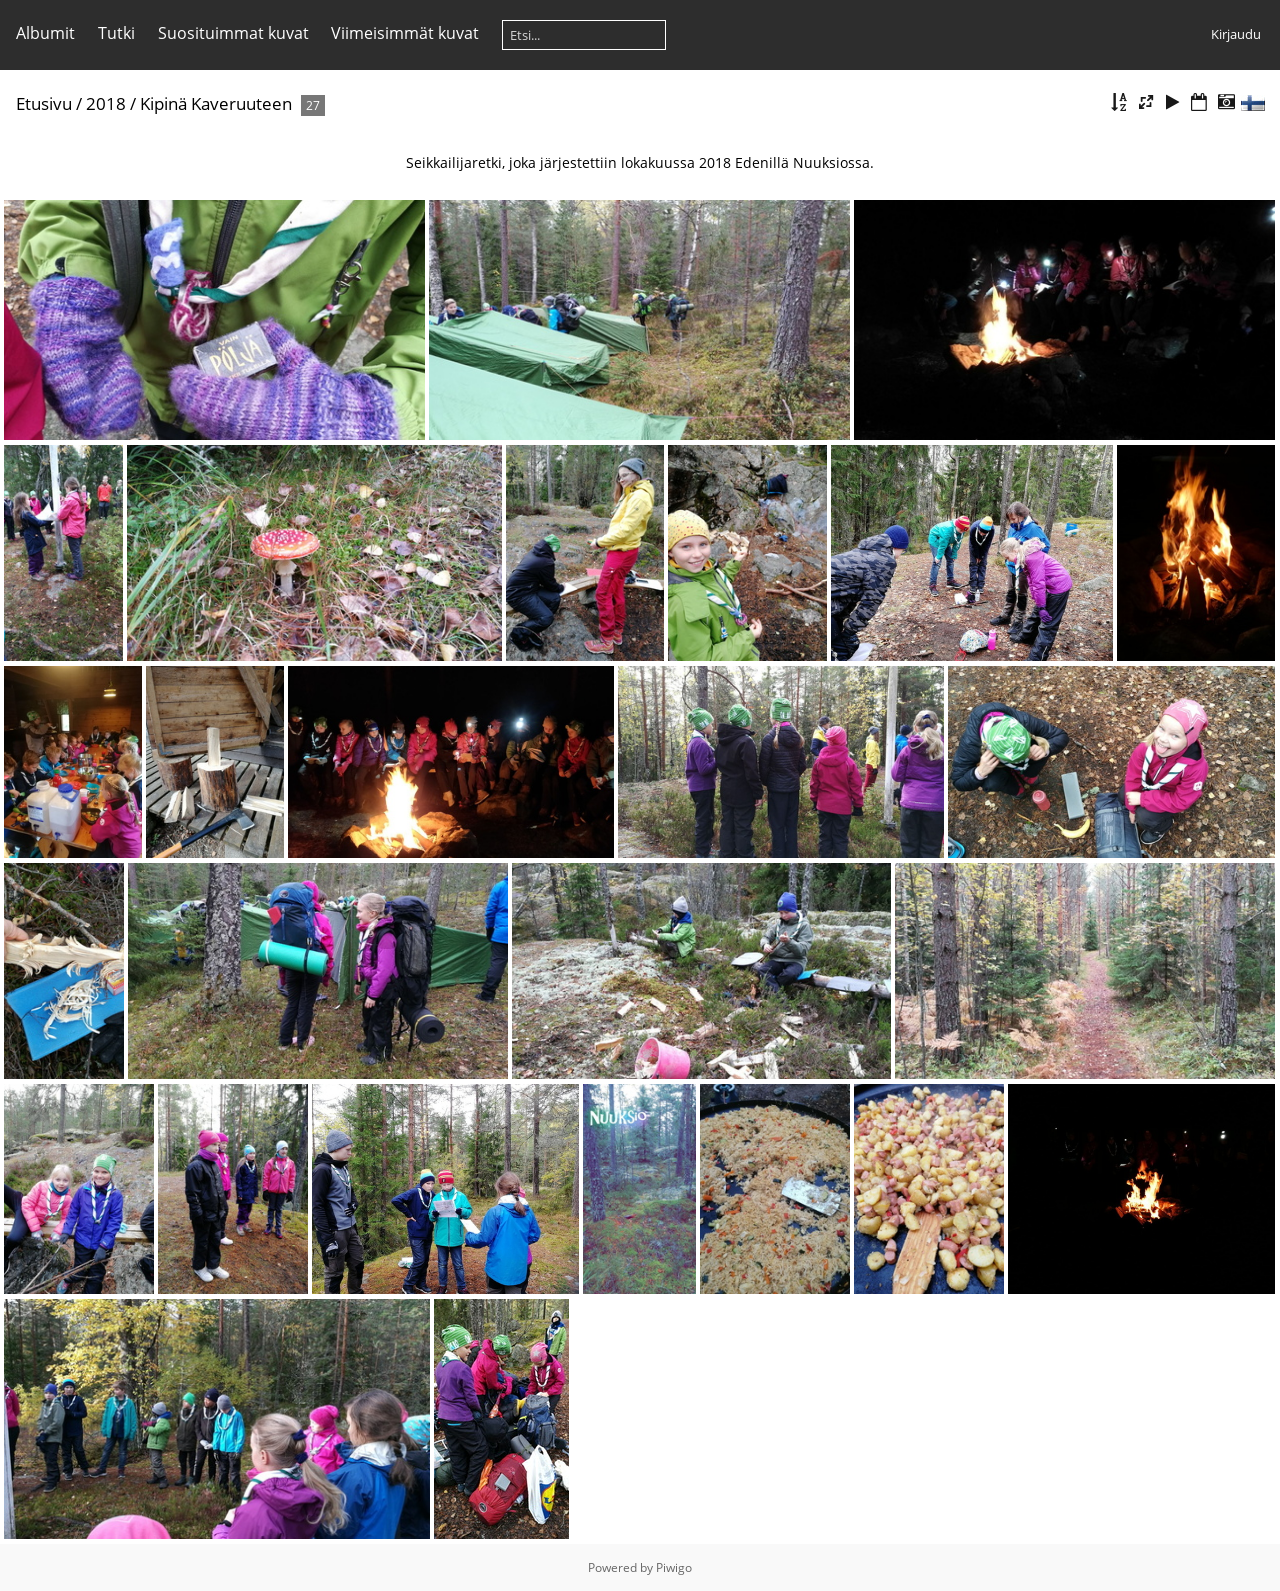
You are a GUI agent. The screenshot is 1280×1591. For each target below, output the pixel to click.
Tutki (116, 33)
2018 (106, 103)
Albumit (45, 33)
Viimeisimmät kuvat (405, 33)
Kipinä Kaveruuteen (216, 103)
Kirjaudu (1236, 34)
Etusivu (44, 103)
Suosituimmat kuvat (233, 33)
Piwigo (674, 1567)
